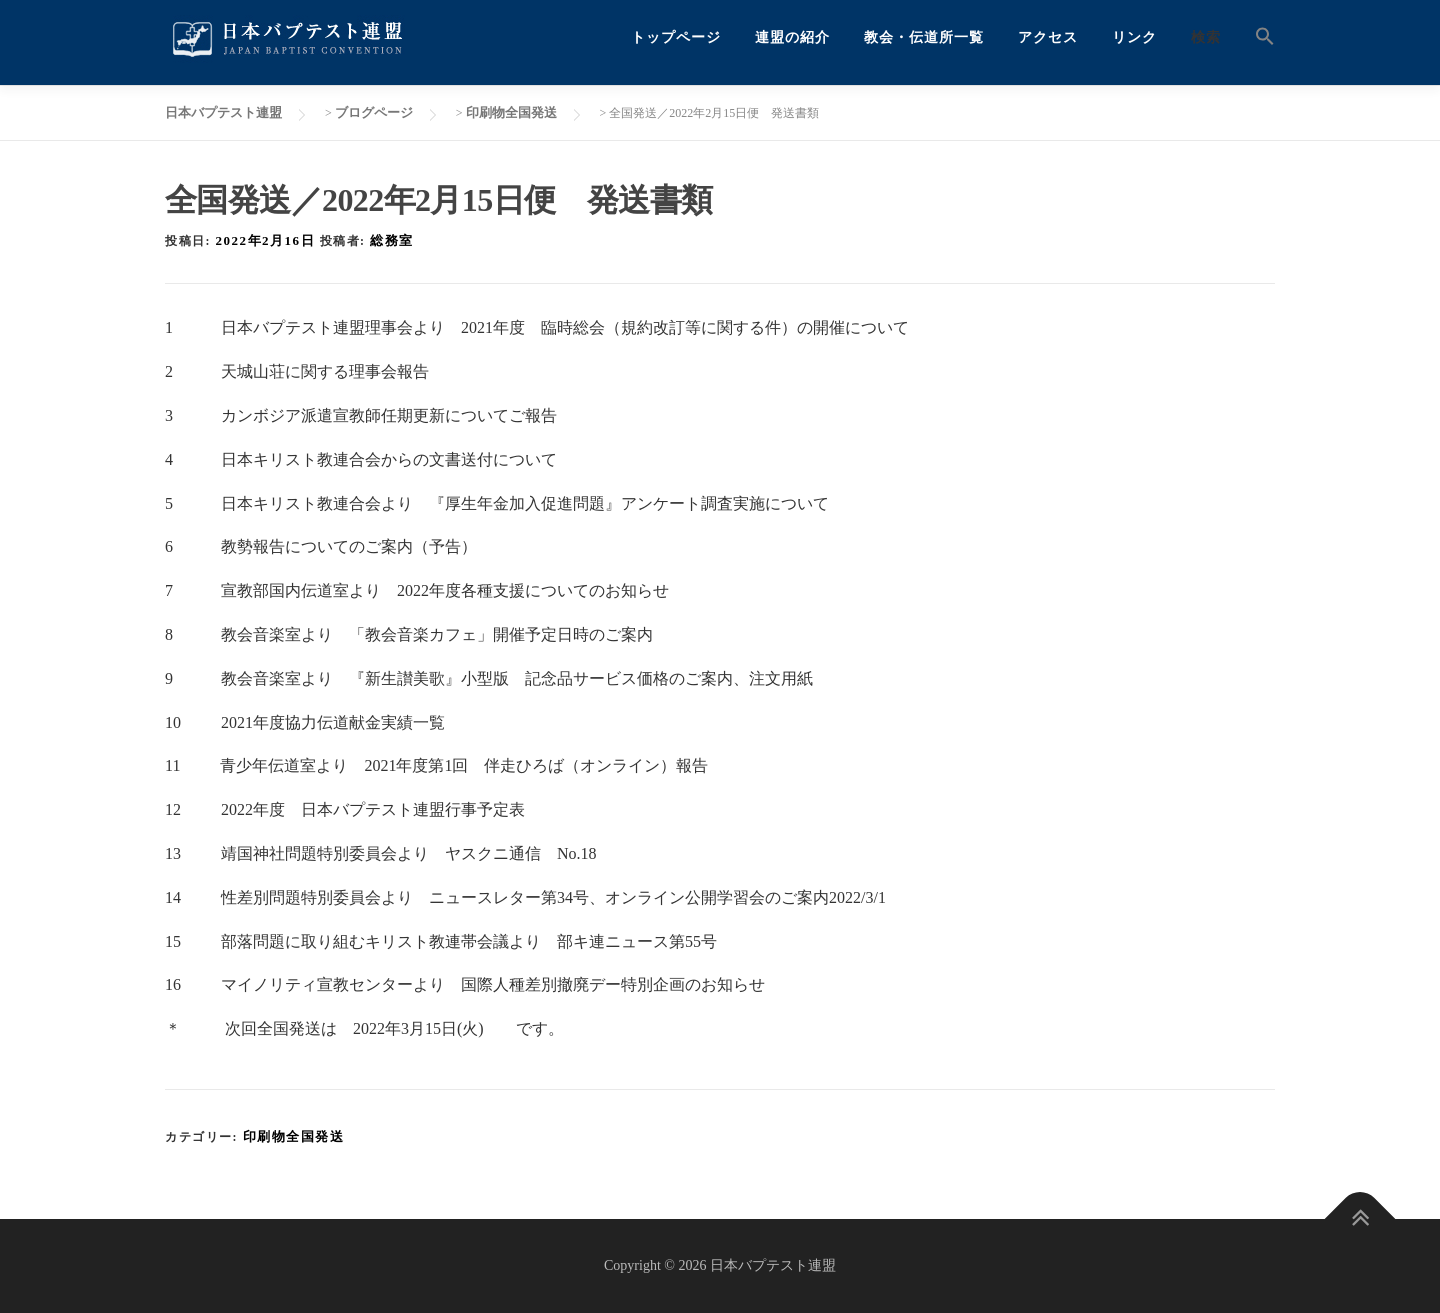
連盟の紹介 (792, 37)
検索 (1206, 37)
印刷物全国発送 (294, 1136)
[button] (1256, 37)
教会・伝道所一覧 (924, 37)
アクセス (1048, 37)
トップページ (676, 37)
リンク (1134, 37)
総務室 (392, 240)
